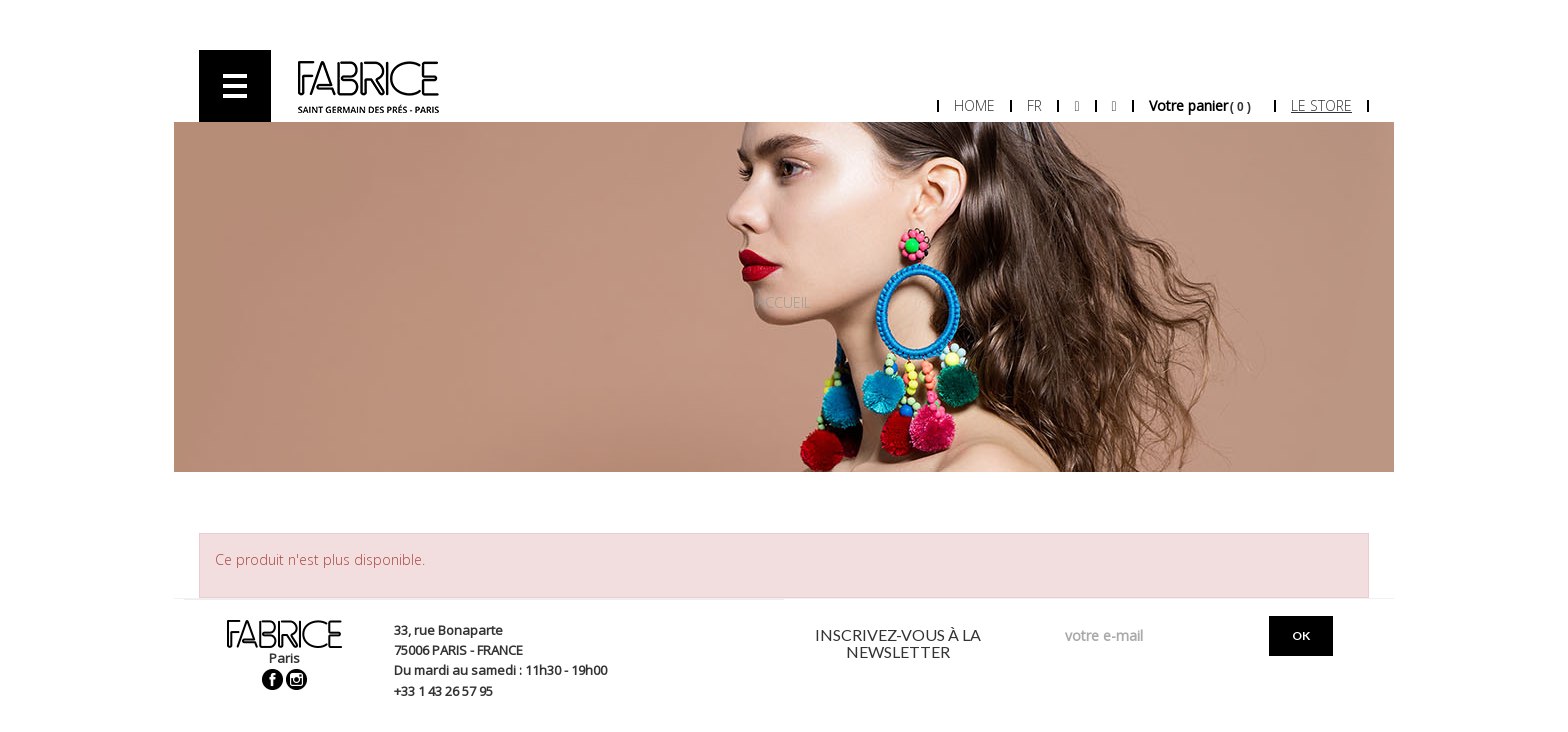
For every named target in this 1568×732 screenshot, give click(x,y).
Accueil (784, 302)
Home (974, 105)
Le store (1321, 105)
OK (1301, 635)
